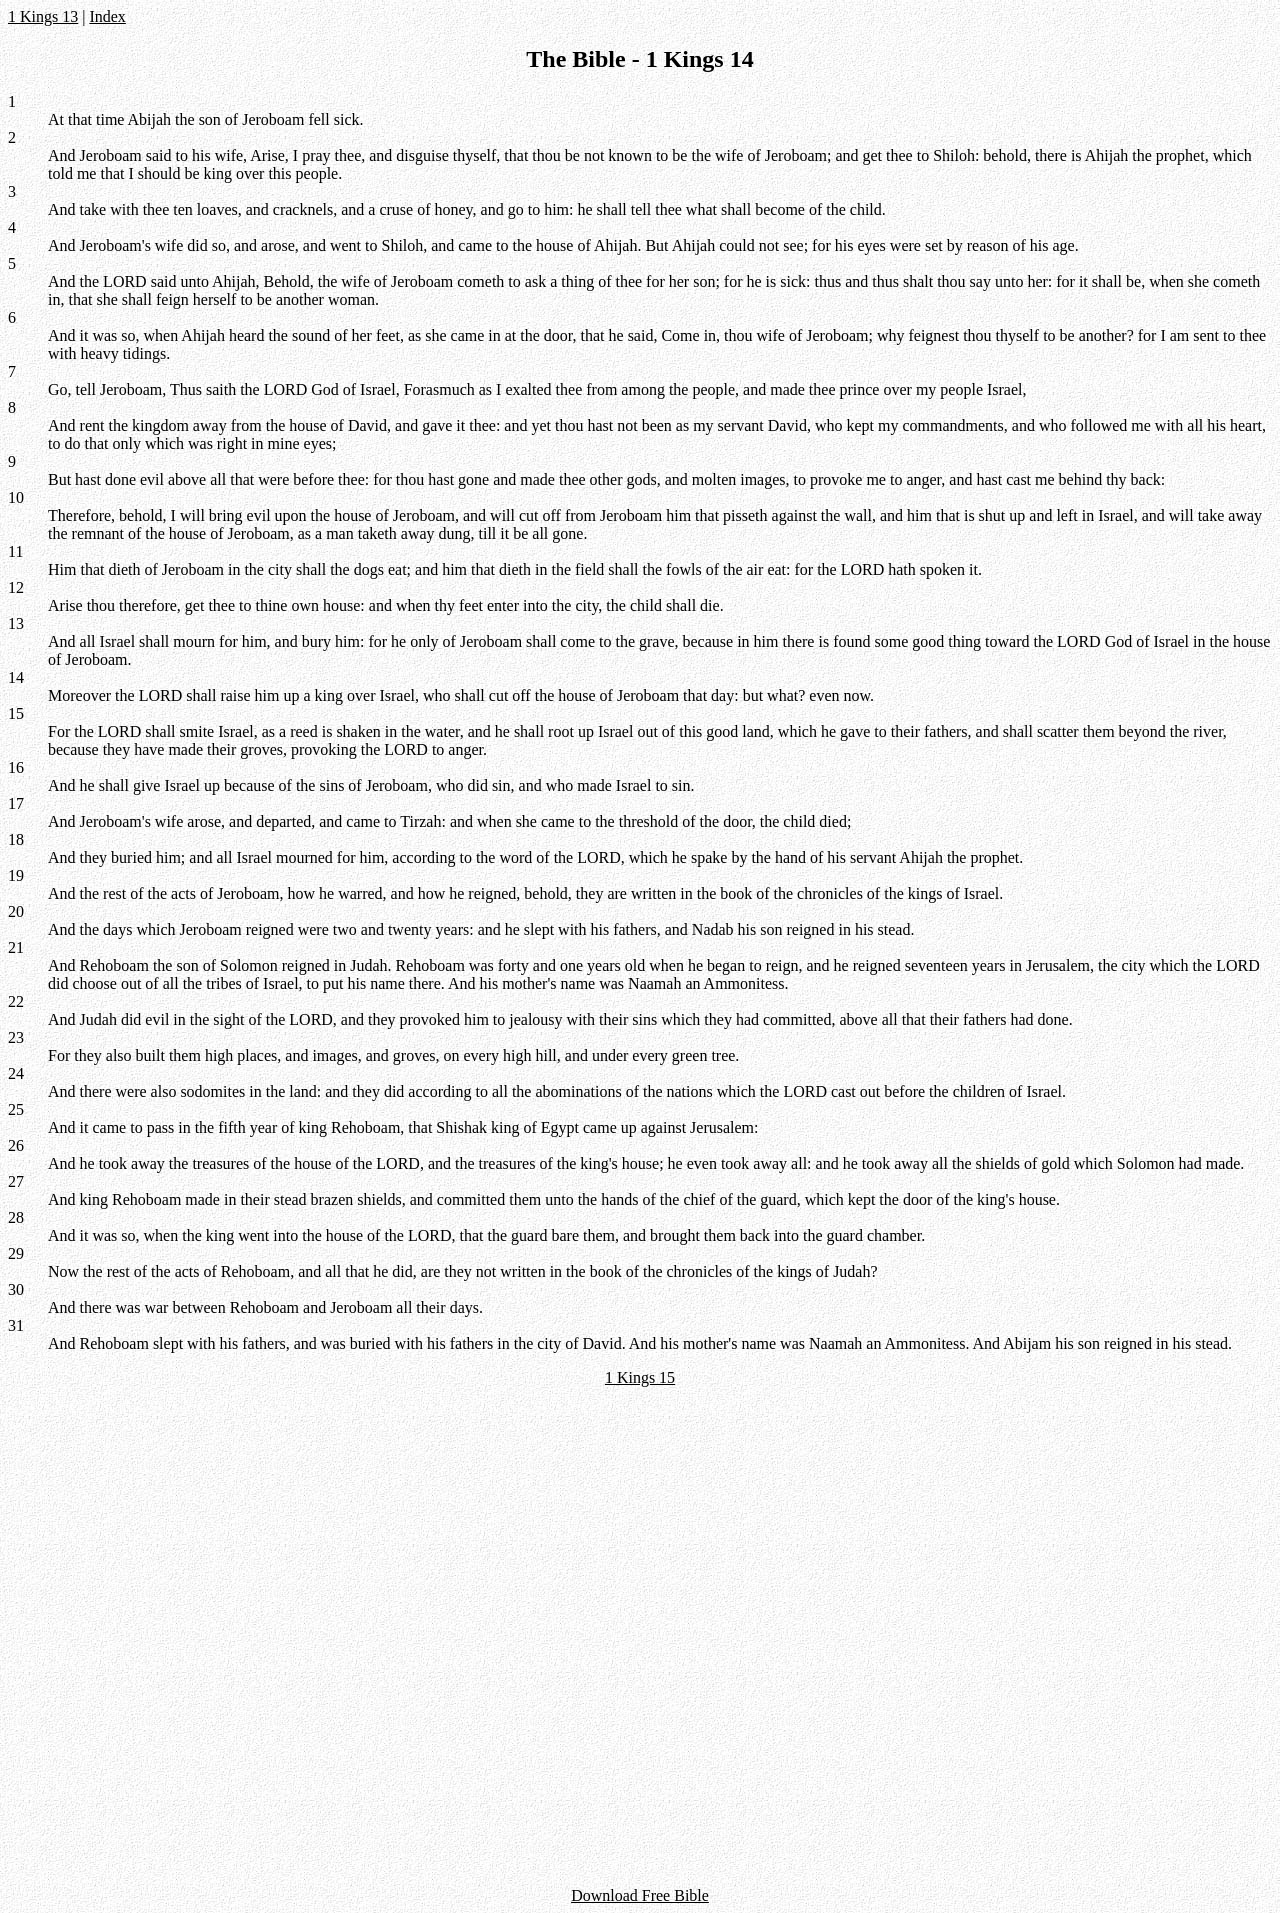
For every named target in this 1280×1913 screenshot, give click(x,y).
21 (16, 947)
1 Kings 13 (43, 16)
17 (16, 803)
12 (16, 587)
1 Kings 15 (640, 1377)
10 (16, 497)
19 (16, 875)
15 (16, 713)
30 (16, 1289)
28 (16, 1217)
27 (16, 1181)
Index (107, 16)
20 (16, 911)
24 (16, 1073)
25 (16, 1109)
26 (16, 1145)
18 (16, 839)
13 (16, 623)
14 (16, 677)
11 (15, 551)
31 (16, 1325)
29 (16, 1253)
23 (16, 1037)
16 (16, 767)
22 (16, 1001)
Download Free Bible (640, 1895)
